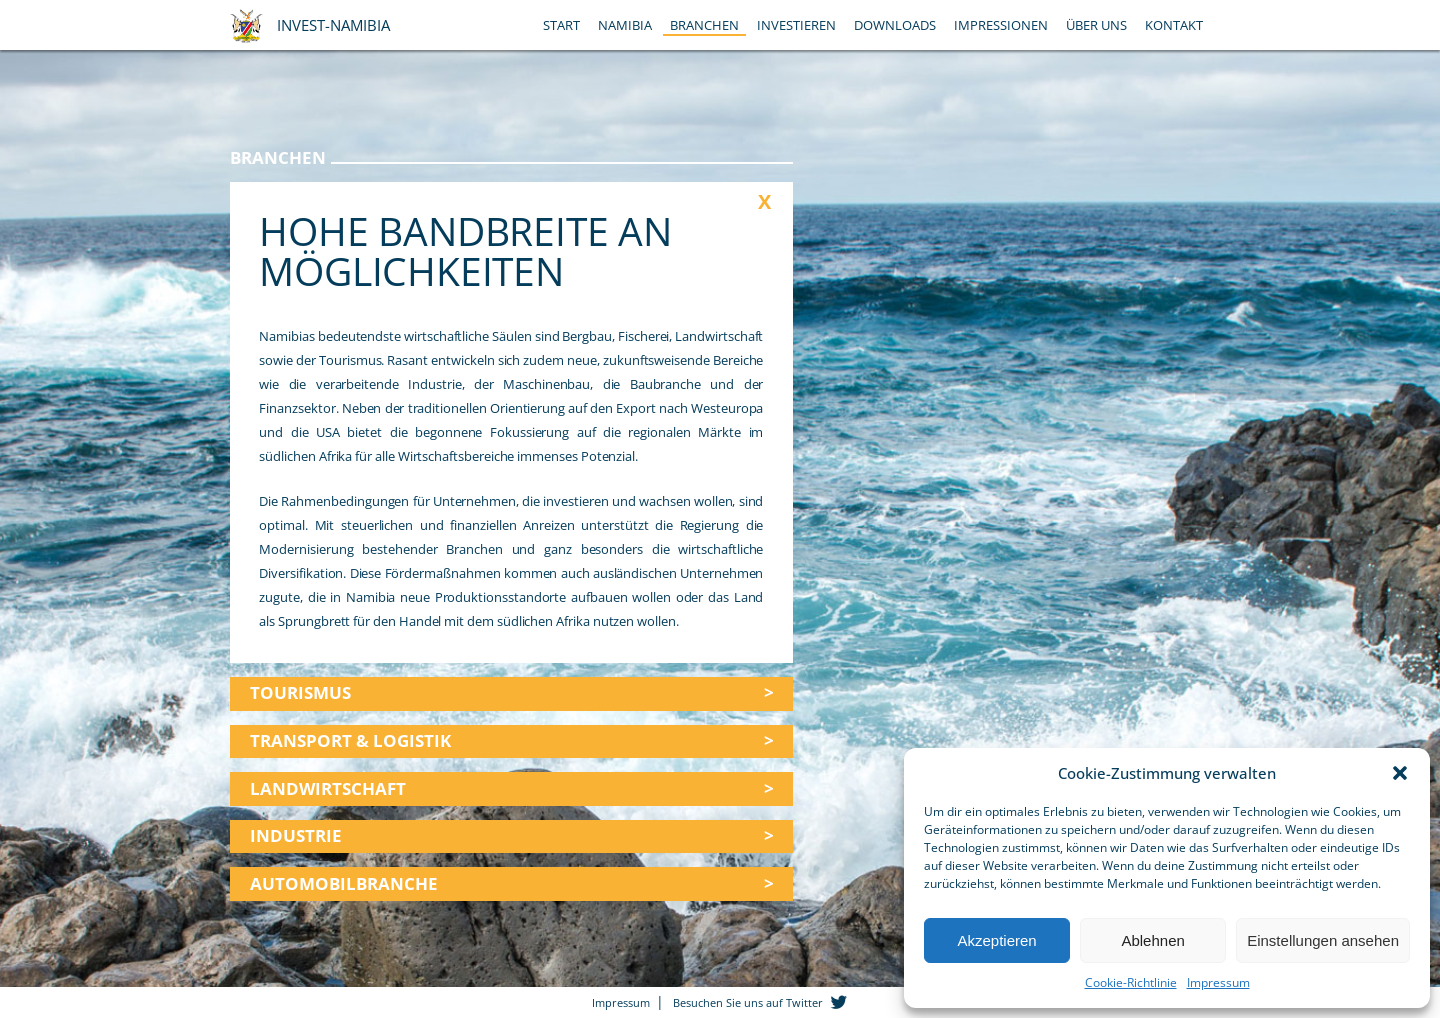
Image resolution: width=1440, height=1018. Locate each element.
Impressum (1218, 982)
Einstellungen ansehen (1323, 940)
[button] (1400, 773)
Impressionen (1001, 25)
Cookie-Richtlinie (1131, 982)
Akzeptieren (996, 940)
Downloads (895, 25)
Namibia (625, 25)
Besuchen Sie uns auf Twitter (748, 1002)
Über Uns (1096, 25)
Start (561, 25)
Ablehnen (1152, 940)
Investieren (796, 25)
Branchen (704, 25)
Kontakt (1174, 25)
